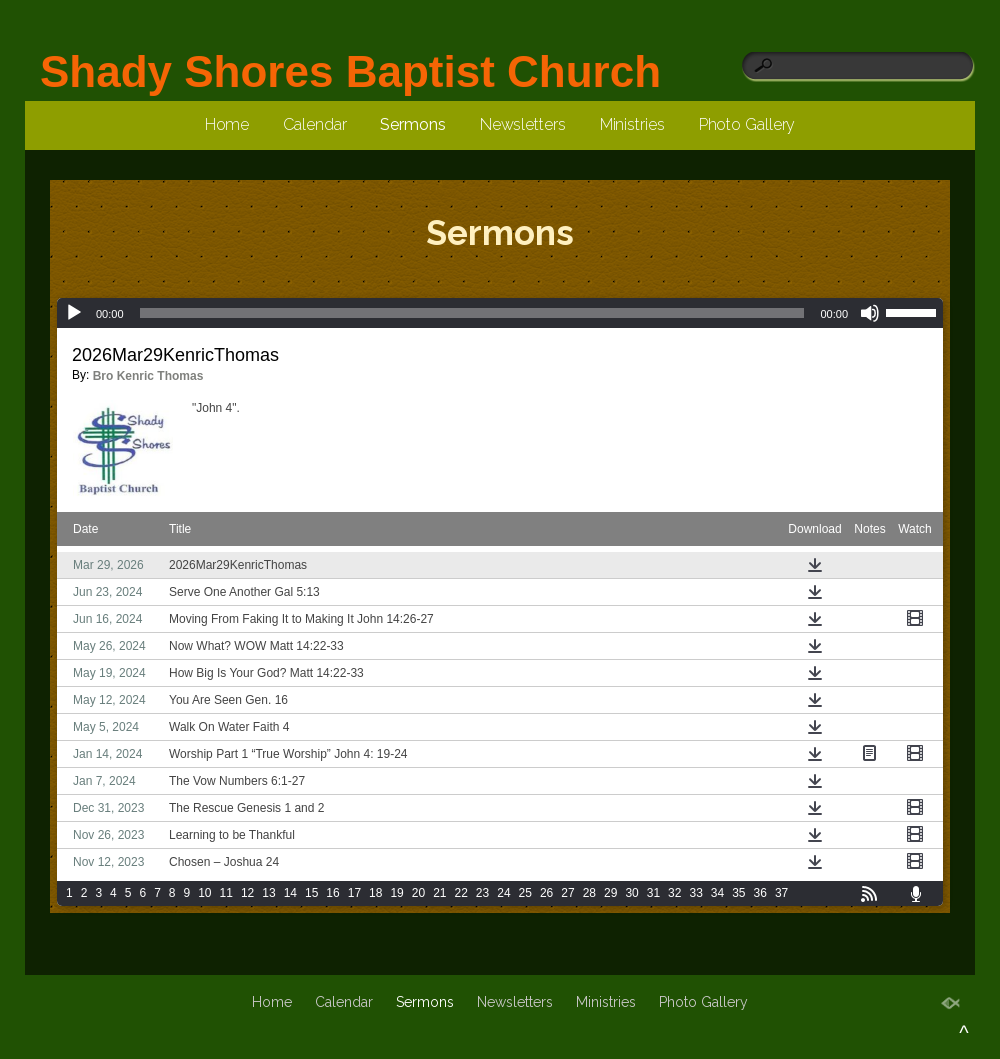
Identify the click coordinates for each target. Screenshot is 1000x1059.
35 (738, 893)
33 (695, 893)
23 (482, 893)
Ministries (632, 124)
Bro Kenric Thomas (148, 376)
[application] (500, 313)
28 (589, 893)
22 (461, 893)
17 (354, 893)
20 (418, 893)
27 (567, 893)
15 (311, 893)
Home (227, 124)
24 (503, 893)
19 (396, 893)
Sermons (412, 124)
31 (653, 893)
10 (204, 893)
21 (439, 893)
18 (375, 893)
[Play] (74, 313)
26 (546, 893)
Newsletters (523, 124)
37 (781, 893)
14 (290, 893)
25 (525, 893)
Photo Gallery (747, 124)
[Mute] (870, 313)
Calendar (314, 124)
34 (717, 893)
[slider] (472, 313)
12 (247, 893)
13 (268, 893)
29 (610, 893)
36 (760, 893)
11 (226, 893)
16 (332, 893)
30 (631, 893)
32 (674, 893)
